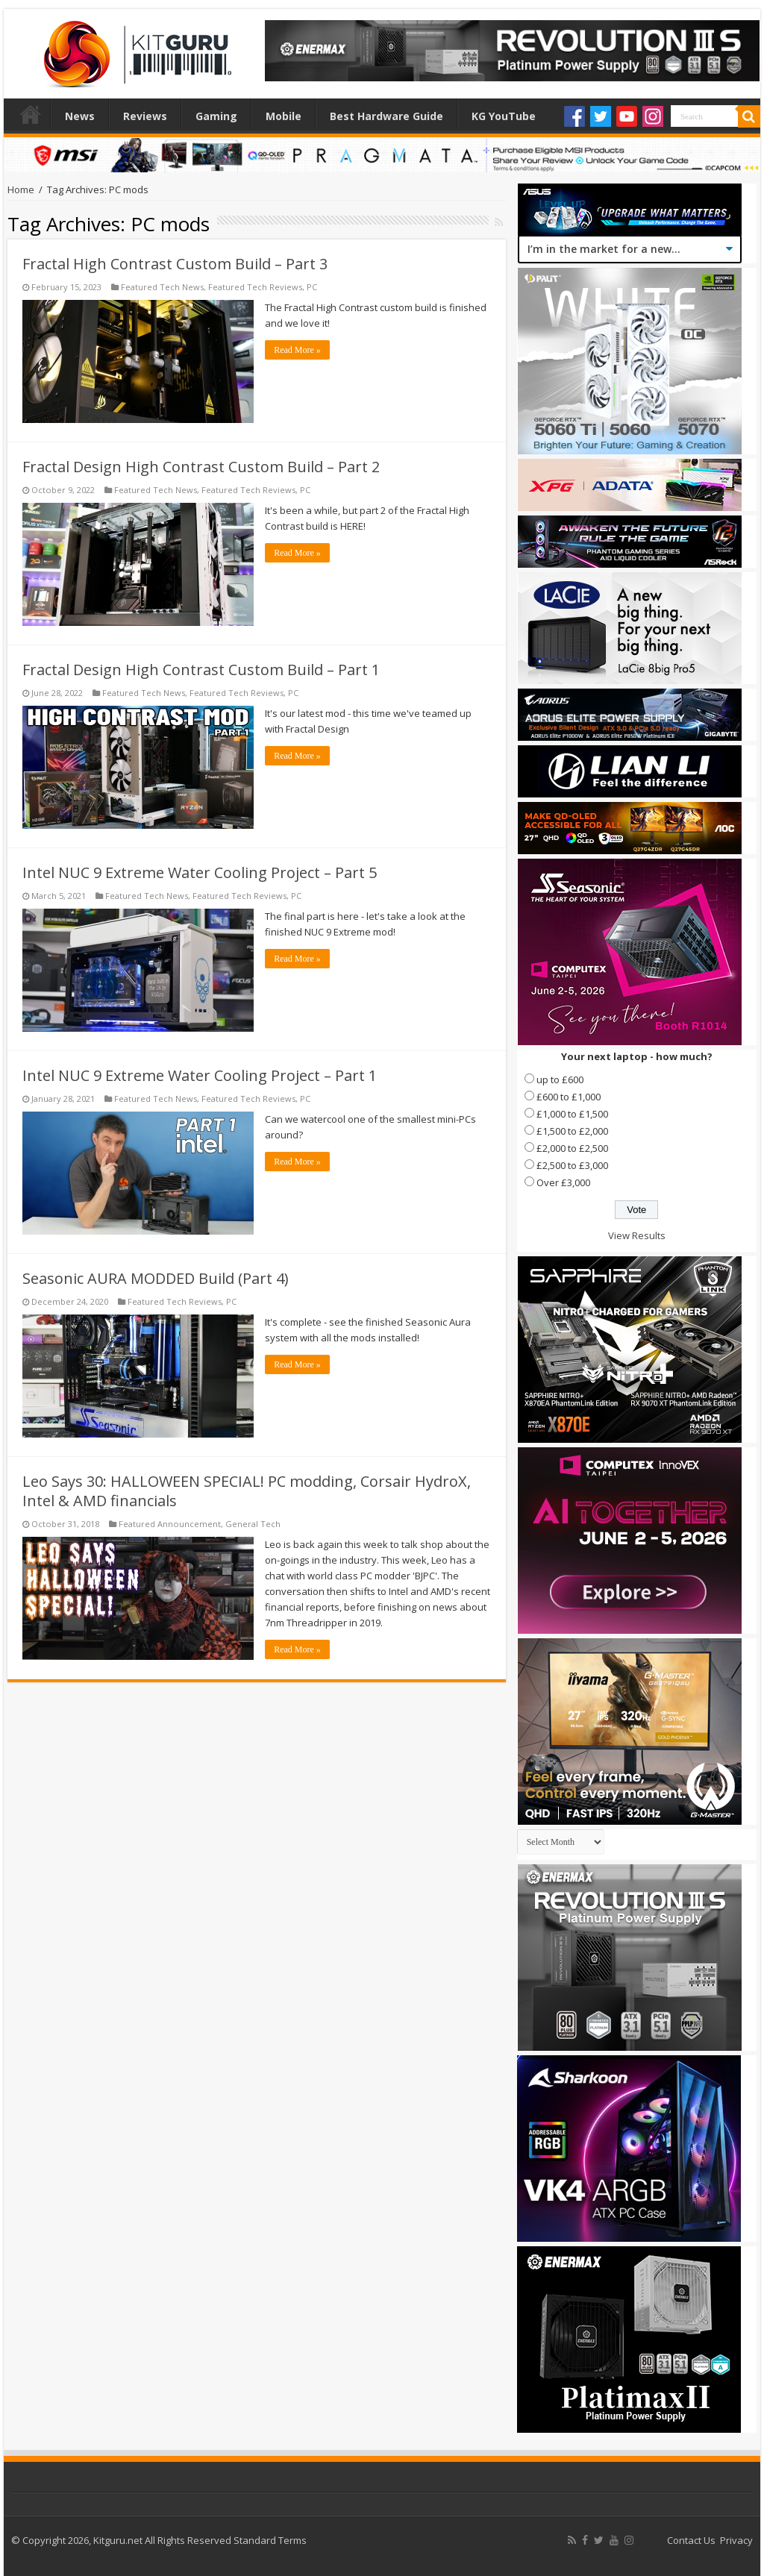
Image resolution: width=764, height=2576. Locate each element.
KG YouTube (504, 116)
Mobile (283, 116)
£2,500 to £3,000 (572, 1165)
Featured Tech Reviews (255, 286)
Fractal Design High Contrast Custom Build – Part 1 (201, 669)
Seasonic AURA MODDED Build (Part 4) (155, 1278)
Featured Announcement (170, 1523)
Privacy (736, 2540)
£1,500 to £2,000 (572, 1131)
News (80, 116)
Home (30, 114)
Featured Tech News (162, 286)
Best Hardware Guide (386, 116)
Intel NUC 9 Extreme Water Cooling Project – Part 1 (199, 1075)
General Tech (253, 1523)
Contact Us (691, 2540)
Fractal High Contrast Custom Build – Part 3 (175, 264)
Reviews (145, 116)
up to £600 (559, 1079)
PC (312, 286)
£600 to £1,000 (568, 1096)
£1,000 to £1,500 (572, 1114)
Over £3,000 (563, 1182)
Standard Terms (270, 2540)
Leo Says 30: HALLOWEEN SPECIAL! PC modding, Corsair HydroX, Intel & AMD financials (246, 1491)
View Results (637, 1235)
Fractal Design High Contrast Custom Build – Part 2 (201, 467)
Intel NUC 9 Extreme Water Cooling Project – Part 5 (199, 872)
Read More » (297, 350)
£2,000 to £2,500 (572, 1148)
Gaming (216, 116)
